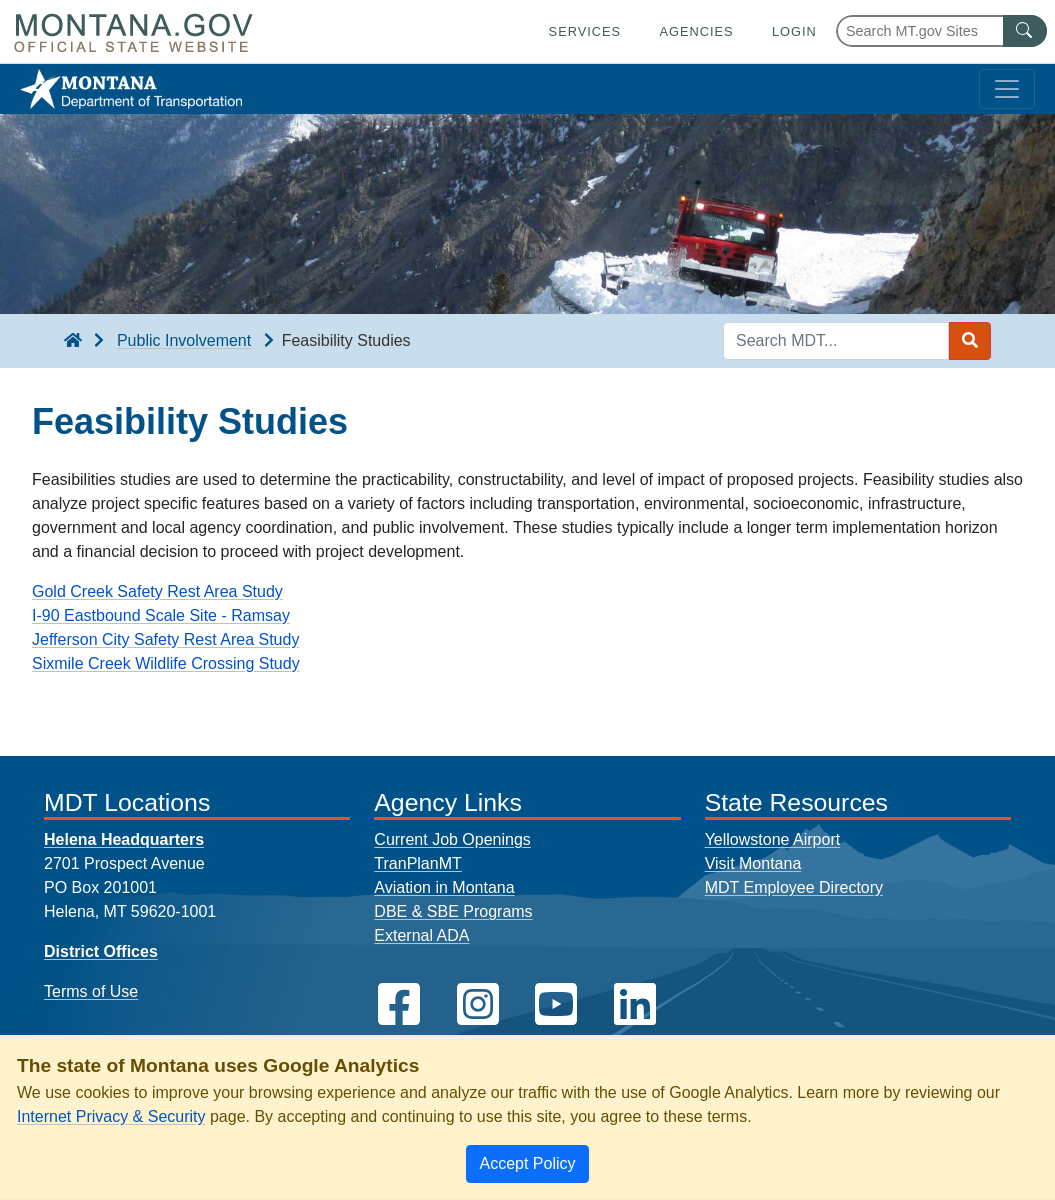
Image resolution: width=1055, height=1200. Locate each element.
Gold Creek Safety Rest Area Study (157, 591)
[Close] (527, 1164)
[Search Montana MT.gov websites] (941, 31)
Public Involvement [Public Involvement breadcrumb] (184, 340)
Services (585, 31)
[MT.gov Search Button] (1025, 31)
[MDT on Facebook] (399, 1004)
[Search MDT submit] (970, 341)
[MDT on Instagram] (478, 1004)
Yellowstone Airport (773, 839)
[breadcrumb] (73, 341)
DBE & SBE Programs (453, 911)
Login (794, 31)
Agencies (696, 31)
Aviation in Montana (444, 887)
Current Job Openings (452, 839)
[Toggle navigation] (1007, 89)
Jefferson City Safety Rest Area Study (165, 639)
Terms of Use (91, 991)
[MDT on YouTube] (556, 1004)
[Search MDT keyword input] (836, 341)
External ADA (421, 935)
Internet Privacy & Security (111, 1116)
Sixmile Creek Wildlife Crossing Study (166, 663)
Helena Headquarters (124, 839)
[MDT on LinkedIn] (635, 1004)
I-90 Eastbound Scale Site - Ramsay (161, 615)
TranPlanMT (417, 863)
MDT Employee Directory (794, 887)
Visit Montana (753, 863)
